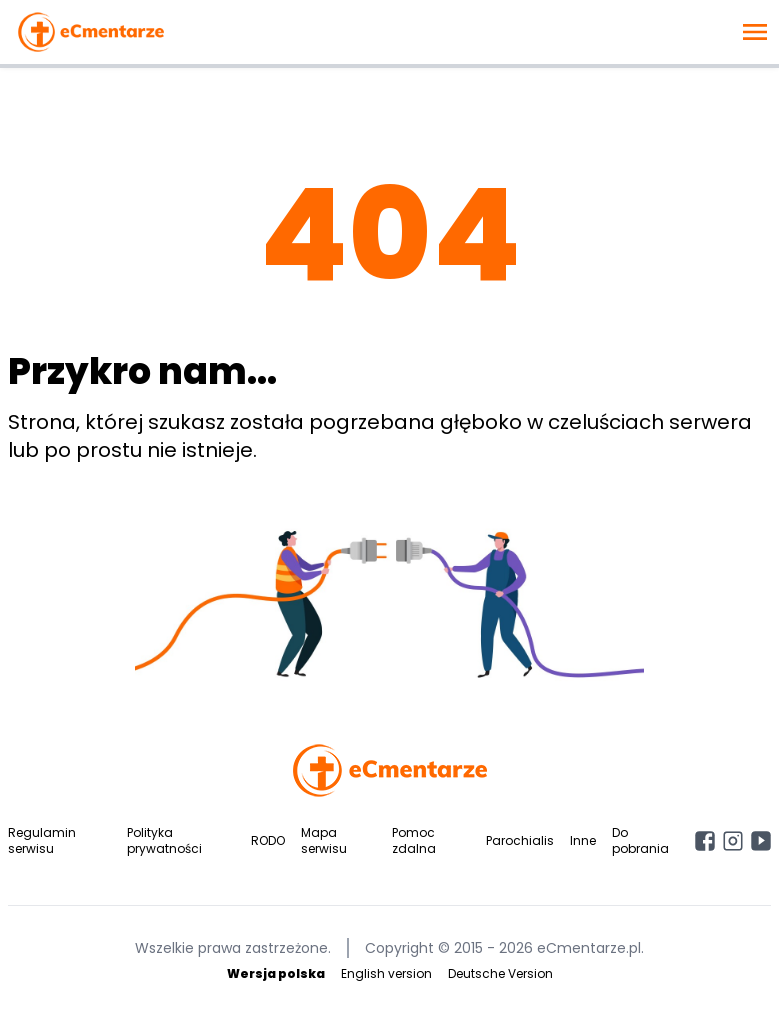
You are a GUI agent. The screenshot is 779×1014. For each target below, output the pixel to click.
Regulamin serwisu (42, 840)
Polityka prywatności (164, 840)
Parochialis (520, 840)
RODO (268, 840)
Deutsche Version (500, 973)
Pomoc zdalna (414, 840)
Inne (583, 840)
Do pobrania (640, 840)
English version (386, 973)
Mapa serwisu (324, 840)
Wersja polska (276, 973)
